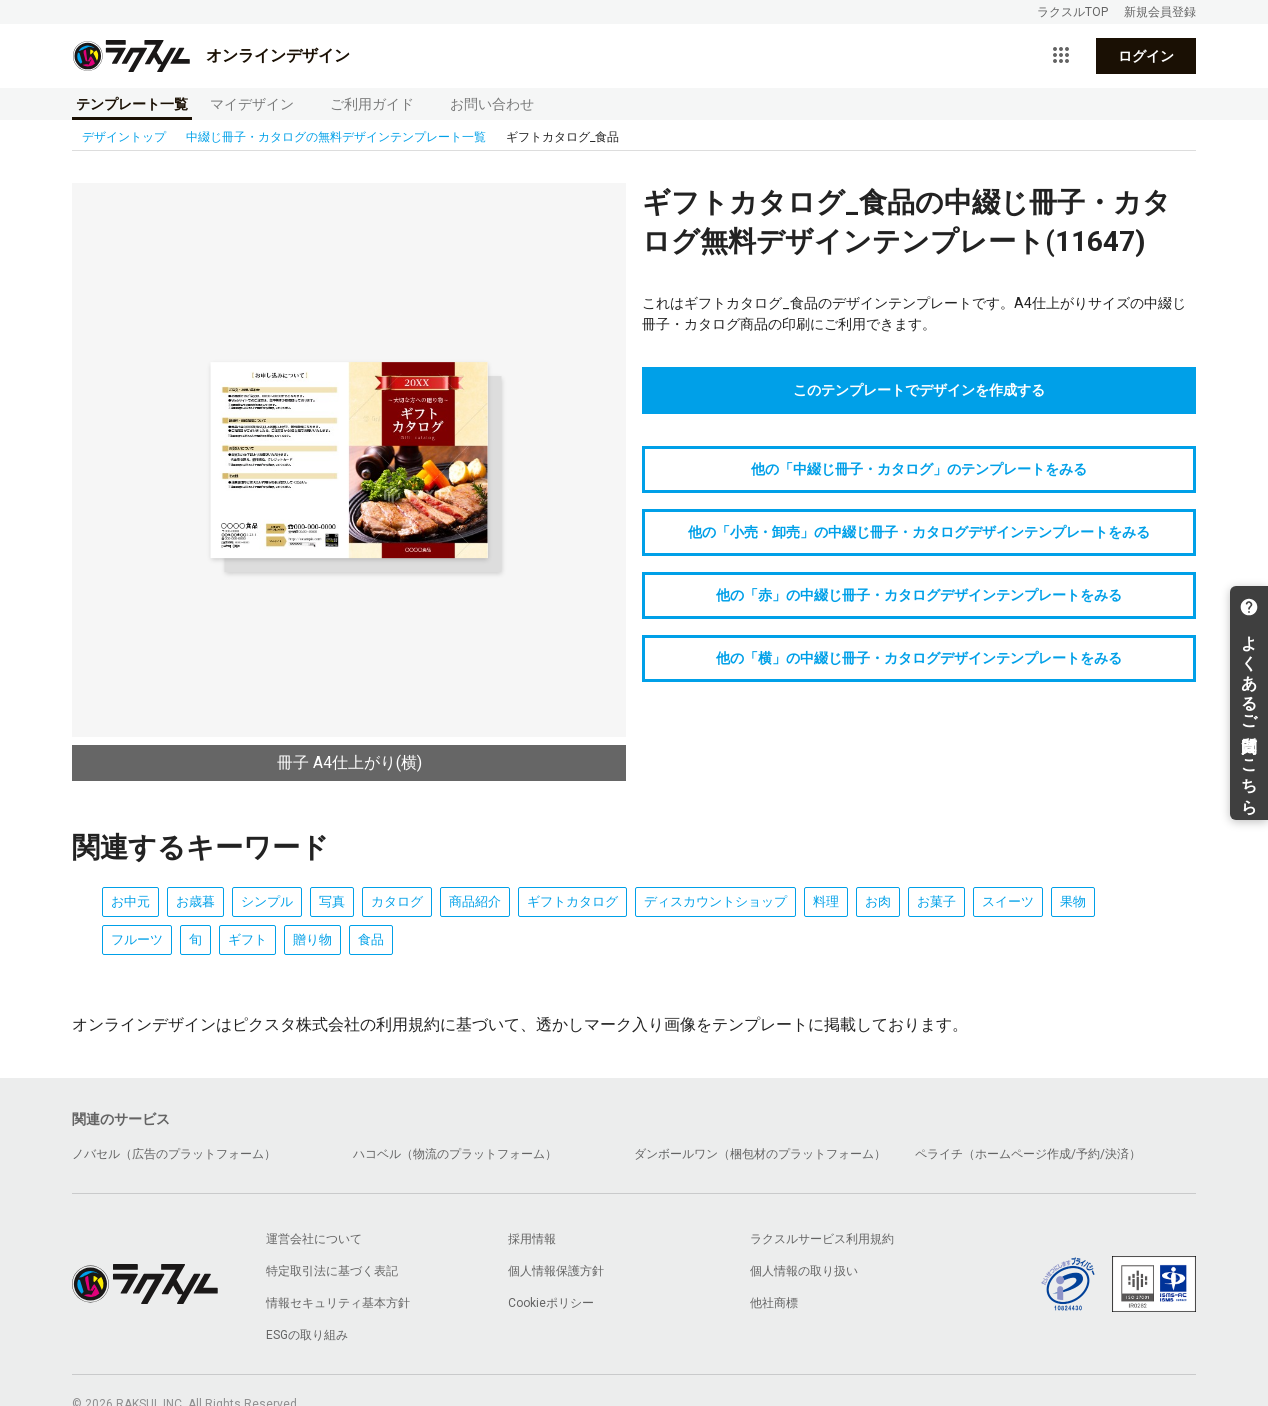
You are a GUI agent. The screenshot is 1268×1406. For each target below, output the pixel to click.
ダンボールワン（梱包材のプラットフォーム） (760, 1154)
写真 (332, 901)
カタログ (397, 901)
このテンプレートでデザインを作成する (919, 390)
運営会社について (314, 1239)
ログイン (1146, 56)
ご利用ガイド (372, 104)
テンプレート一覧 (132, 104)
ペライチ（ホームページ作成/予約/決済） (1028, 1154)
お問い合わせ (492, 104)
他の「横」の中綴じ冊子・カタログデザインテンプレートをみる (919, 658)
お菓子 (936, 901)
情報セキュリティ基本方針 (338, 1303)
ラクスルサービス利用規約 (822, 1239)
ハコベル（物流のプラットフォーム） (455, 1154)
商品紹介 (475, 901)
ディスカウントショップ (715, 901)
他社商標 (774, 1303)
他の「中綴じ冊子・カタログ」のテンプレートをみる (919, 469)
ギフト (247, 939)
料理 (826, 901)
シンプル (267, 901)
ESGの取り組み (307, 1335)
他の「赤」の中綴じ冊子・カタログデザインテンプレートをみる (919, 595)
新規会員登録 (1160, 12)
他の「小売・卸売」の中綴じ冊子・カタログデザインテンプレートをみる (919, 532)
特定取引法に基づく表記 (332, 1271)
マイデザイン (252, 104)
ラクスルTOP (1072, 12)
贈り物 (312, 939)
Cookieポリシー (551, 1303)
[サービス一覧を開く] (1061, 56)
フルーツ (137, 939)
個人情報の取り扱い (804, 1271)
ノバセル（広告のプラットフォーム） (174, 1154)
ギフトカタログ (572, 901)
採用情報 (532, 1239)
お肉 (878, 901)
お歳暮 (195, 901)
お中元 (130, 901)
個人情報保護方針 (556, 1271)
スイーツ (1008, 901)
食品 (371, 939)
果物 (1073, 901)
